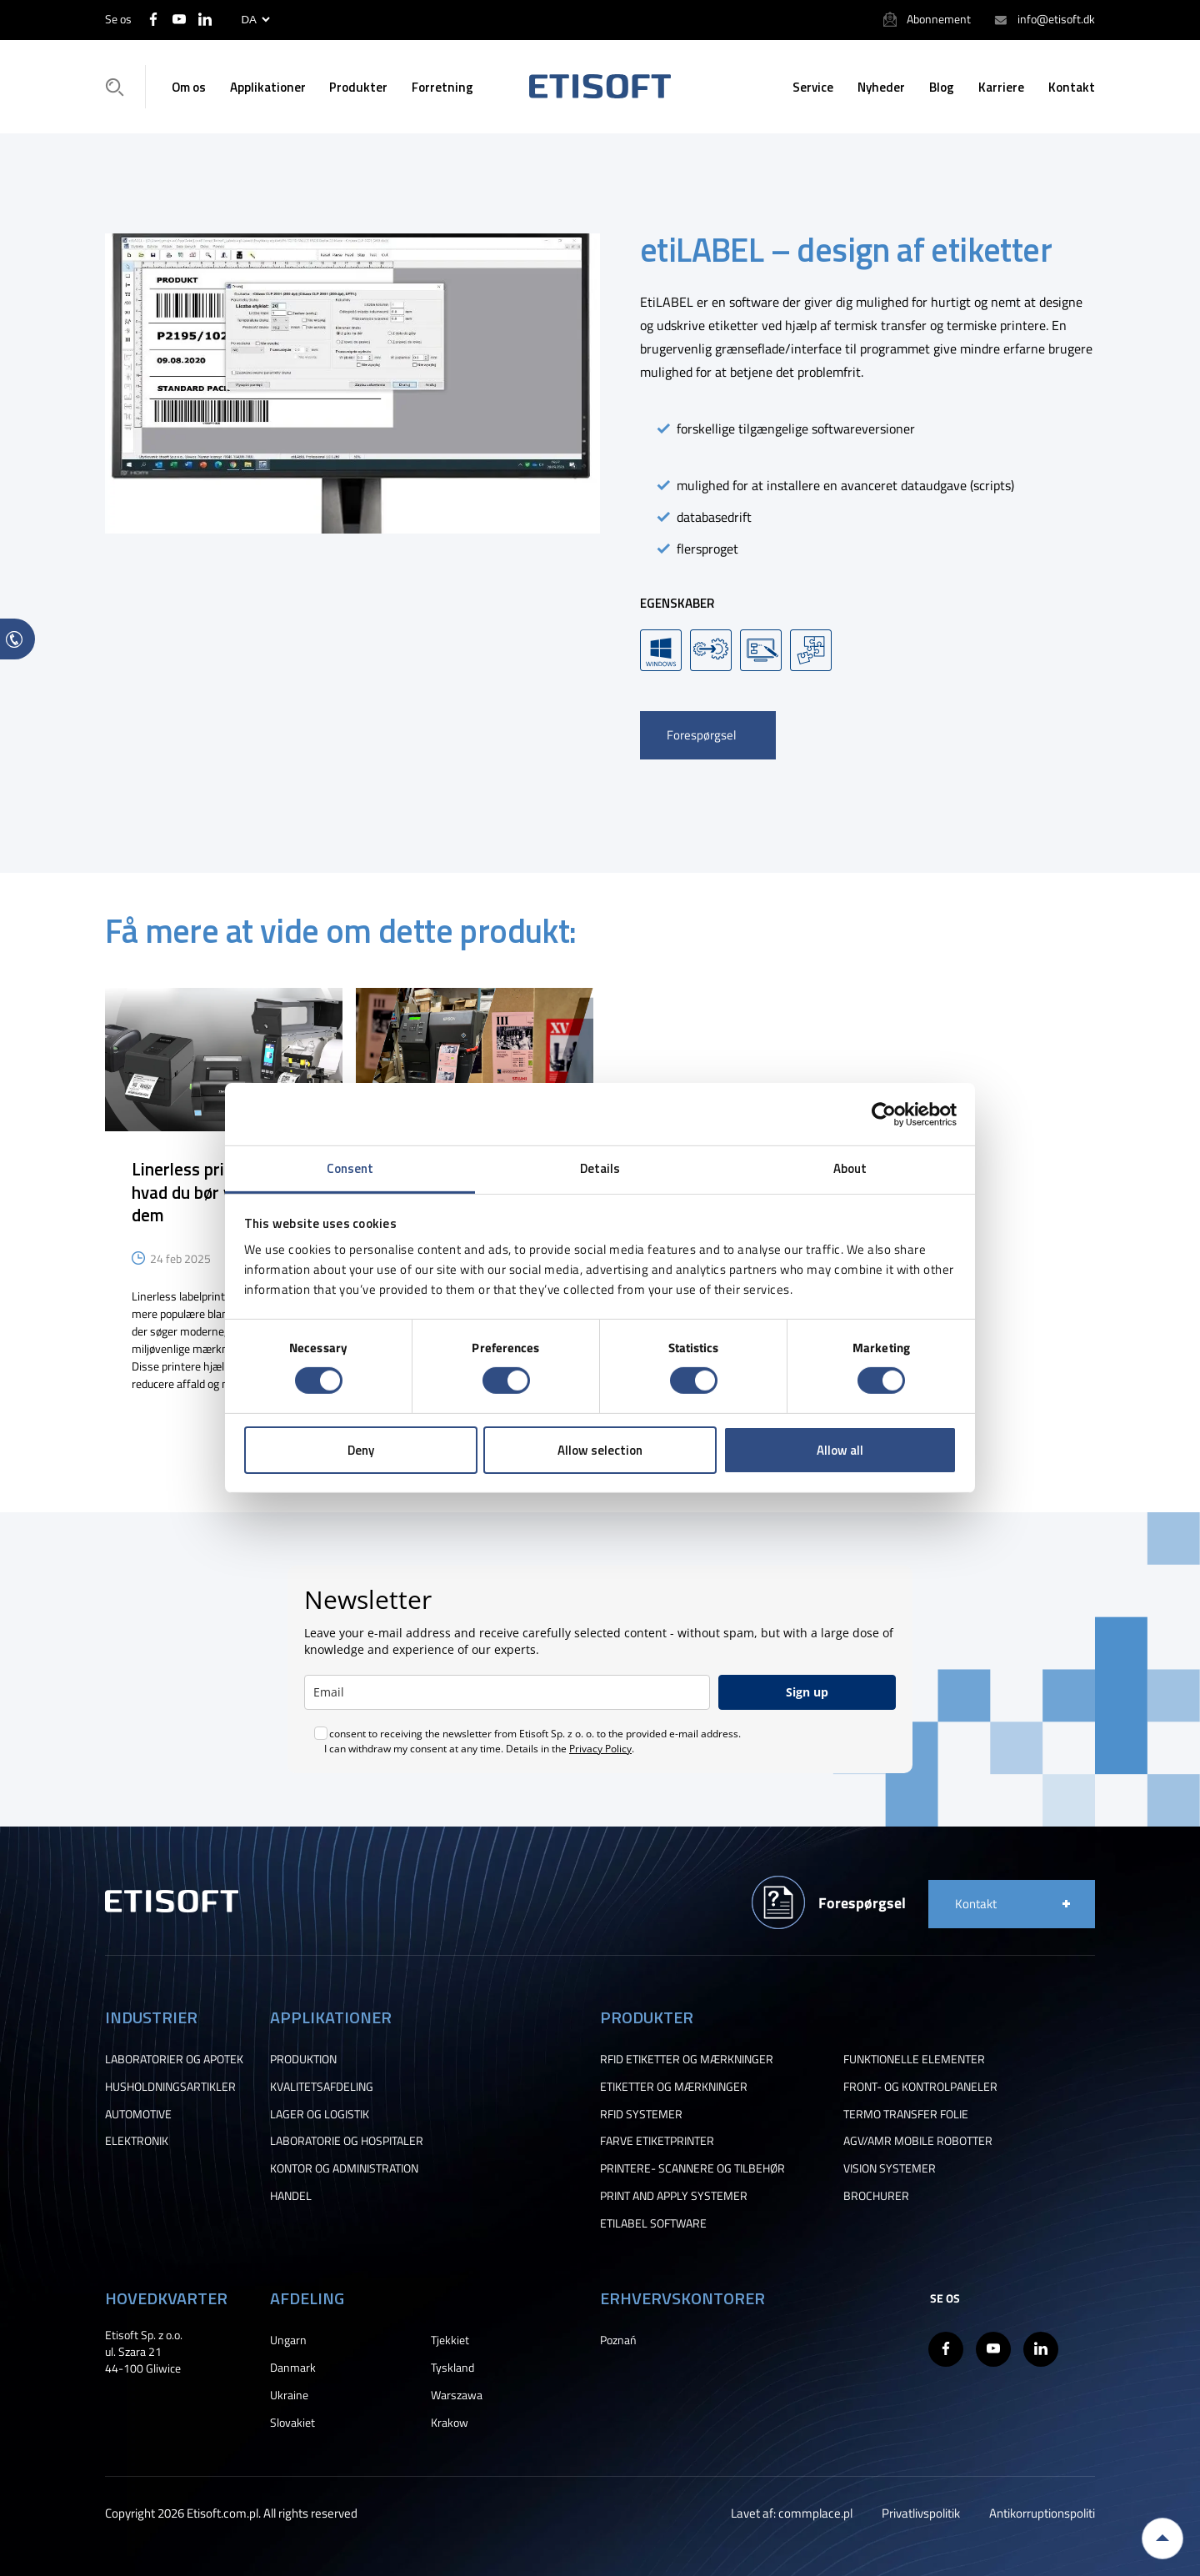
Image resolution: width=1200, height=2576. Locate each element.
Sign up (807, 1692)
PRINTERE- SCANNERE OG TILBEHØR (692, 2168)
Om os (189, 87)
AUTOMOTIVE (138, 2114)
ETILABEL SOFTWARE (653, 2223)
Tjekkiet (450, 2340)
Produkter (358, 87)
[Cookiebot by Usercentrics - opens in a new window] (884, 1113)
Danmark (293, 2367)
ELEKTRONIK (136, 2141)
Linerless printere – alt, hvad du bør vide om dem (220, 1191)
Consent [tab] (350, 1168)
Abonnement (939, 19)
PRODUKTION (303, 2059)
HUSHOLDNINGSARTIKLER (170, 2086)
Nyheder (881, 87)
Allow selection (600, 1450)
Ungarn (288, 2340)
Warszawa (456, 2395)
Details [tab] (600, 1168)
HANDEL (291, 2196)
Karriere (1001, 87)
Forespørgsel (701, 734)
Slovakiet (292, 2422)
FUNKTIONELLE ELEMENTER (914, 2059)
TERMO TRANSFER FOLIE (905, 2114)
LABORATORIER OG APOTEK (174, 2059)
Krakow (449, 2422)
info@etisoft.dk (1056, 19)
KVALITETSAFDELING (321, 2086)
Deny (361, 1450)
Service (812, 87)
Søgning (119, 86)
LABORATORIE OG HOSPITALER (346, 2141)
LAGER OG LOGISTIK (319, 2114)
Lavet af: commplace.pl (791, 2513)
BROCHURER (876, 2196)
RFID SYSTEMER (641, 2114)
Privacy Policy (600, 1749)
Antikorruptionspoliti (1042, 2513)
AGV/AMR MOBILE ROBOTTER (917, 2141)
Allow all (840, 1450)
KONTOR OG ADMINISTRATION (344, 2168)
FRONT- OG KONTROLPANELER (920, 2086)
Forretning (442, 87)
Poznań (618, 2340)
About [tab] (850, 1168)
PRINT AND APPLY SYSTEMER (674, 2196)
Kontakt (1071, 87)
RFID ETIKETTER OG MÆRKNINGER (686, 2059)
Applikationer (268, 87)
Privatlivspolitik (921, 2513)
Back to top (1162, 2538)
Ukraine (289, 2395)
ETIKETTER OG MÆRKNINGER (674, 2086)
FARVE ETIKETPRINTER (657, 2141)
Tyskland (452, 2367)
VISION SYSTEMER (889, 2168)
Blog (941, 87)
